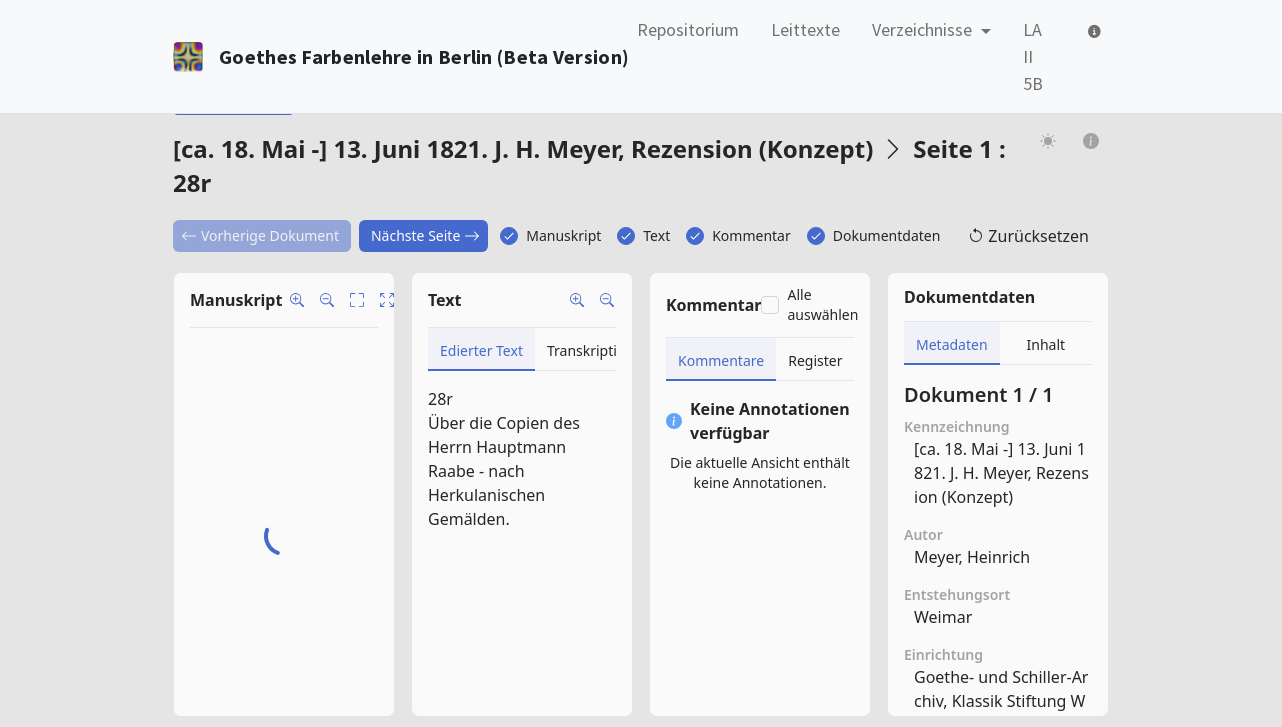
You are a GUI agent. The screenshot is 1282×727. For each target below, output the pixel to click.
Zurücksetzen (1028, 236)
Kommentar (751, 235)
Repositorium (688, 29)
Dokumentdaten (887, 235)
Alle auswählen (822, 304)
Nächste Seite (425, 235)
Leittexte (805, 29)
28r (440, 399)
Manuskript (563, 235)
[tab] (481, 349)
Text (656, 235)
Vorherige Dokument (260, 235)
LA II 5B (1033, 56)
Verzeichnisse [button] (924, 29)
